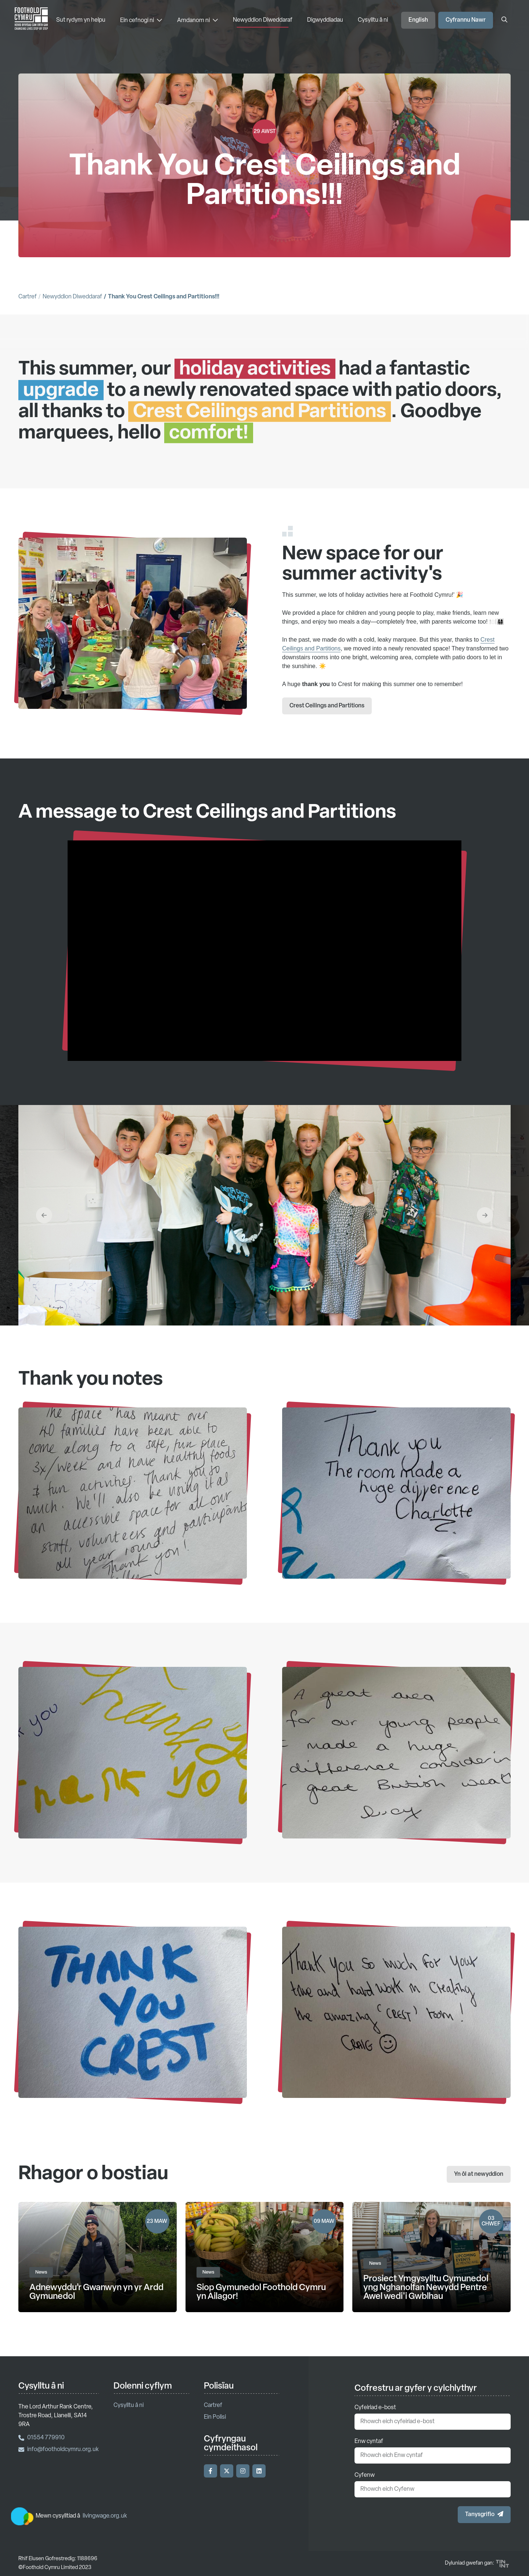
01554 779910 (41, 2438)
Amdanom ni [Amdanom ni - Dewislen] (197, 20)
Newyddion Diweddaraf (262, 20)
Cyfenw (365, 2475)
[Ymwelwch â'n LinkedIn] (259, 2471)
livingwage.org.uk (105, 2516)
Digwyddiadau (325, 20)
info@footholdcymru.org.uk (58, 2450)
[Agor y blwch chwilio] (504, 20)
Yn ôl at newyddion (478, 2174)
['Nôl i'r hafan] (31, 20)
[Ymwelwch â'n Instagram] (242, 2471)
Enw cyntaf (369, 2441)
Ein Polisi (215, 2417)
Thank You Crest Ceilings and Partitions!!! (163, 297)
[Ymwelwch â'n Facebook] (210, 2471)
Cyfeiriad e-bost (375, 2408)
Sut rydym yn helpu (80, 20)
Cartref (27, 297)
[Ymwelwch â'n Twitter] (226, 2471)
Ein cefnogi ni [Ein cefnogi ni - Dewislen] (141, 20)
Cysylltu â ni (373, 20)
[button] (44, 1251)
